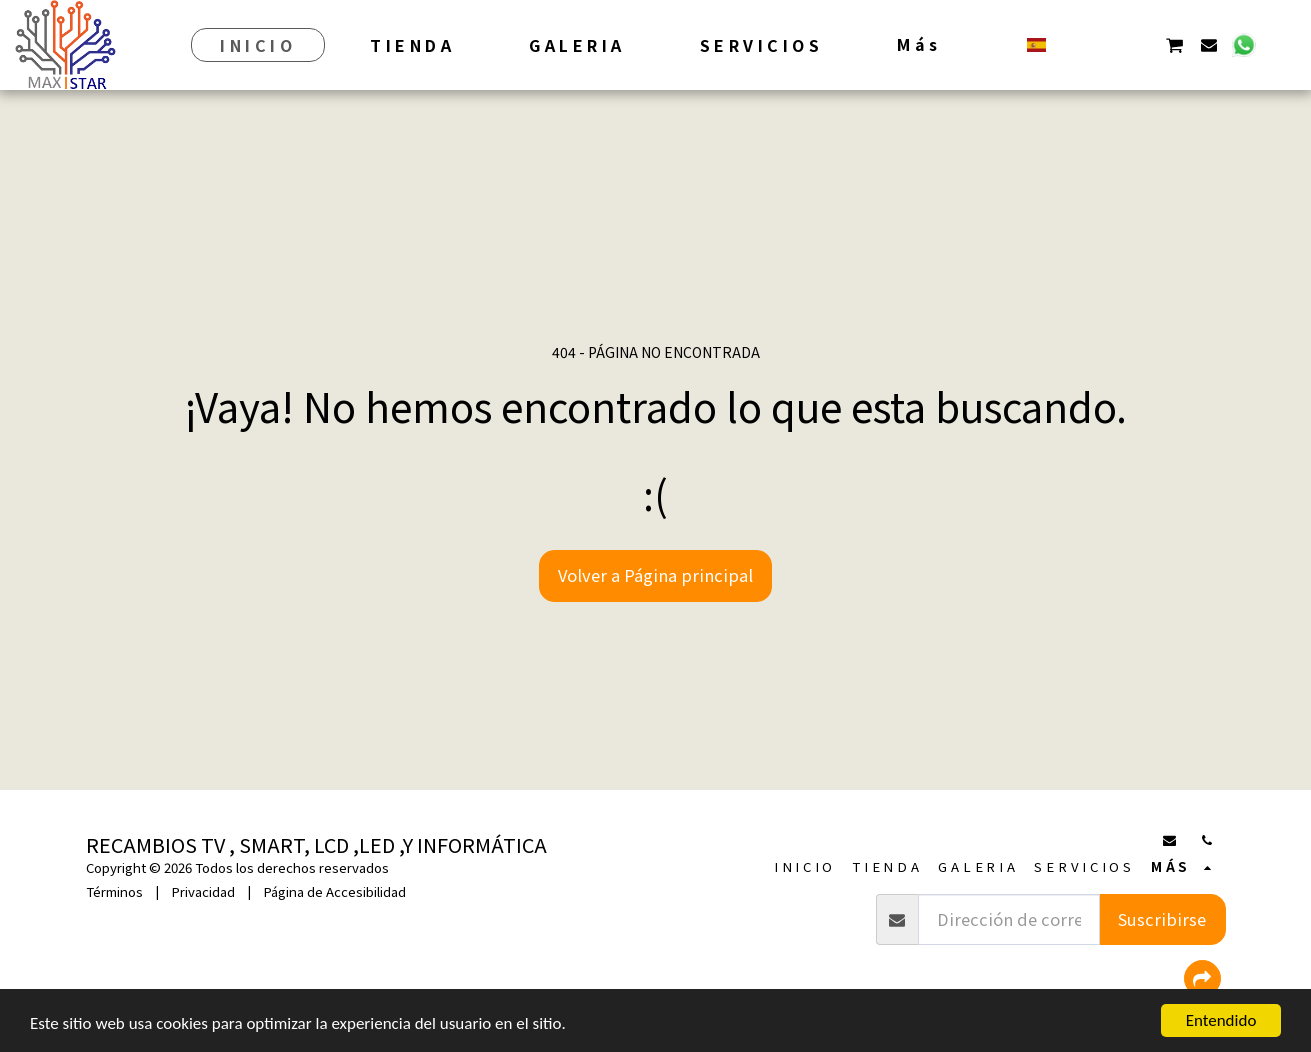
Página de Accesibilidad (334, 891)
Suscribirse (1162, 919)
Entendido (1221, 1020)
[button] (1072, 44)
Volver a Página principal (655, 575)
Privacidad (203, 891)
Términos (114, 891)
